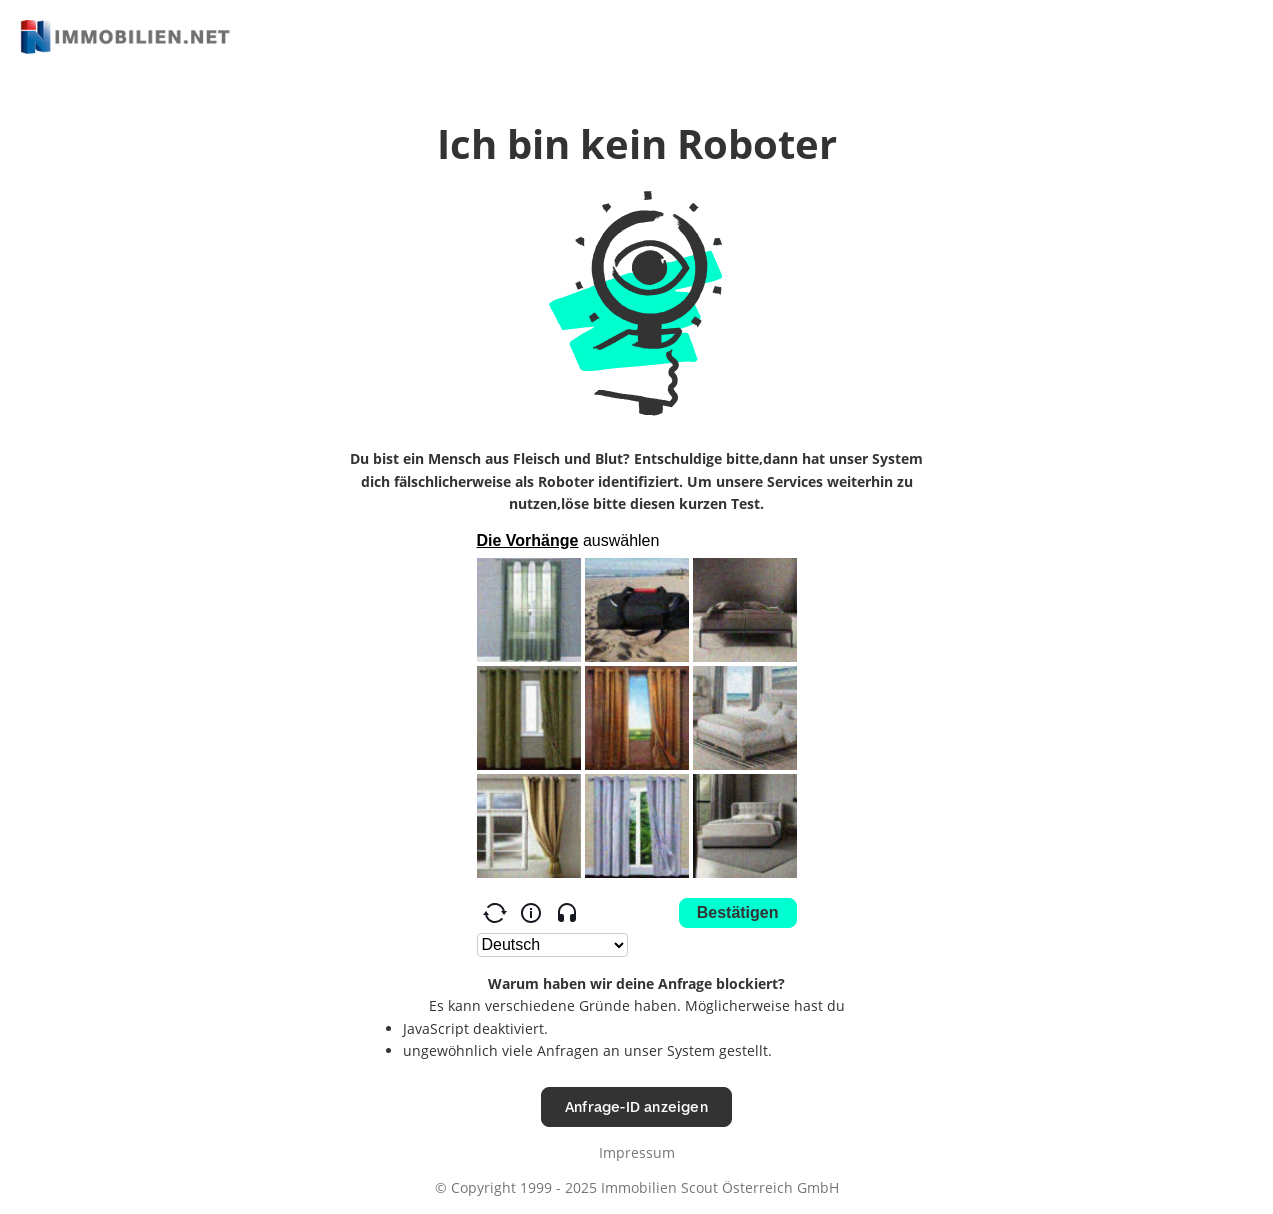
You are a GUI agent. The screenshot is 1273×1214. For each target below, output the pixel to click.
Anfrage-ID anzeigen (636, 1106)
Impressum (637, 1152)
